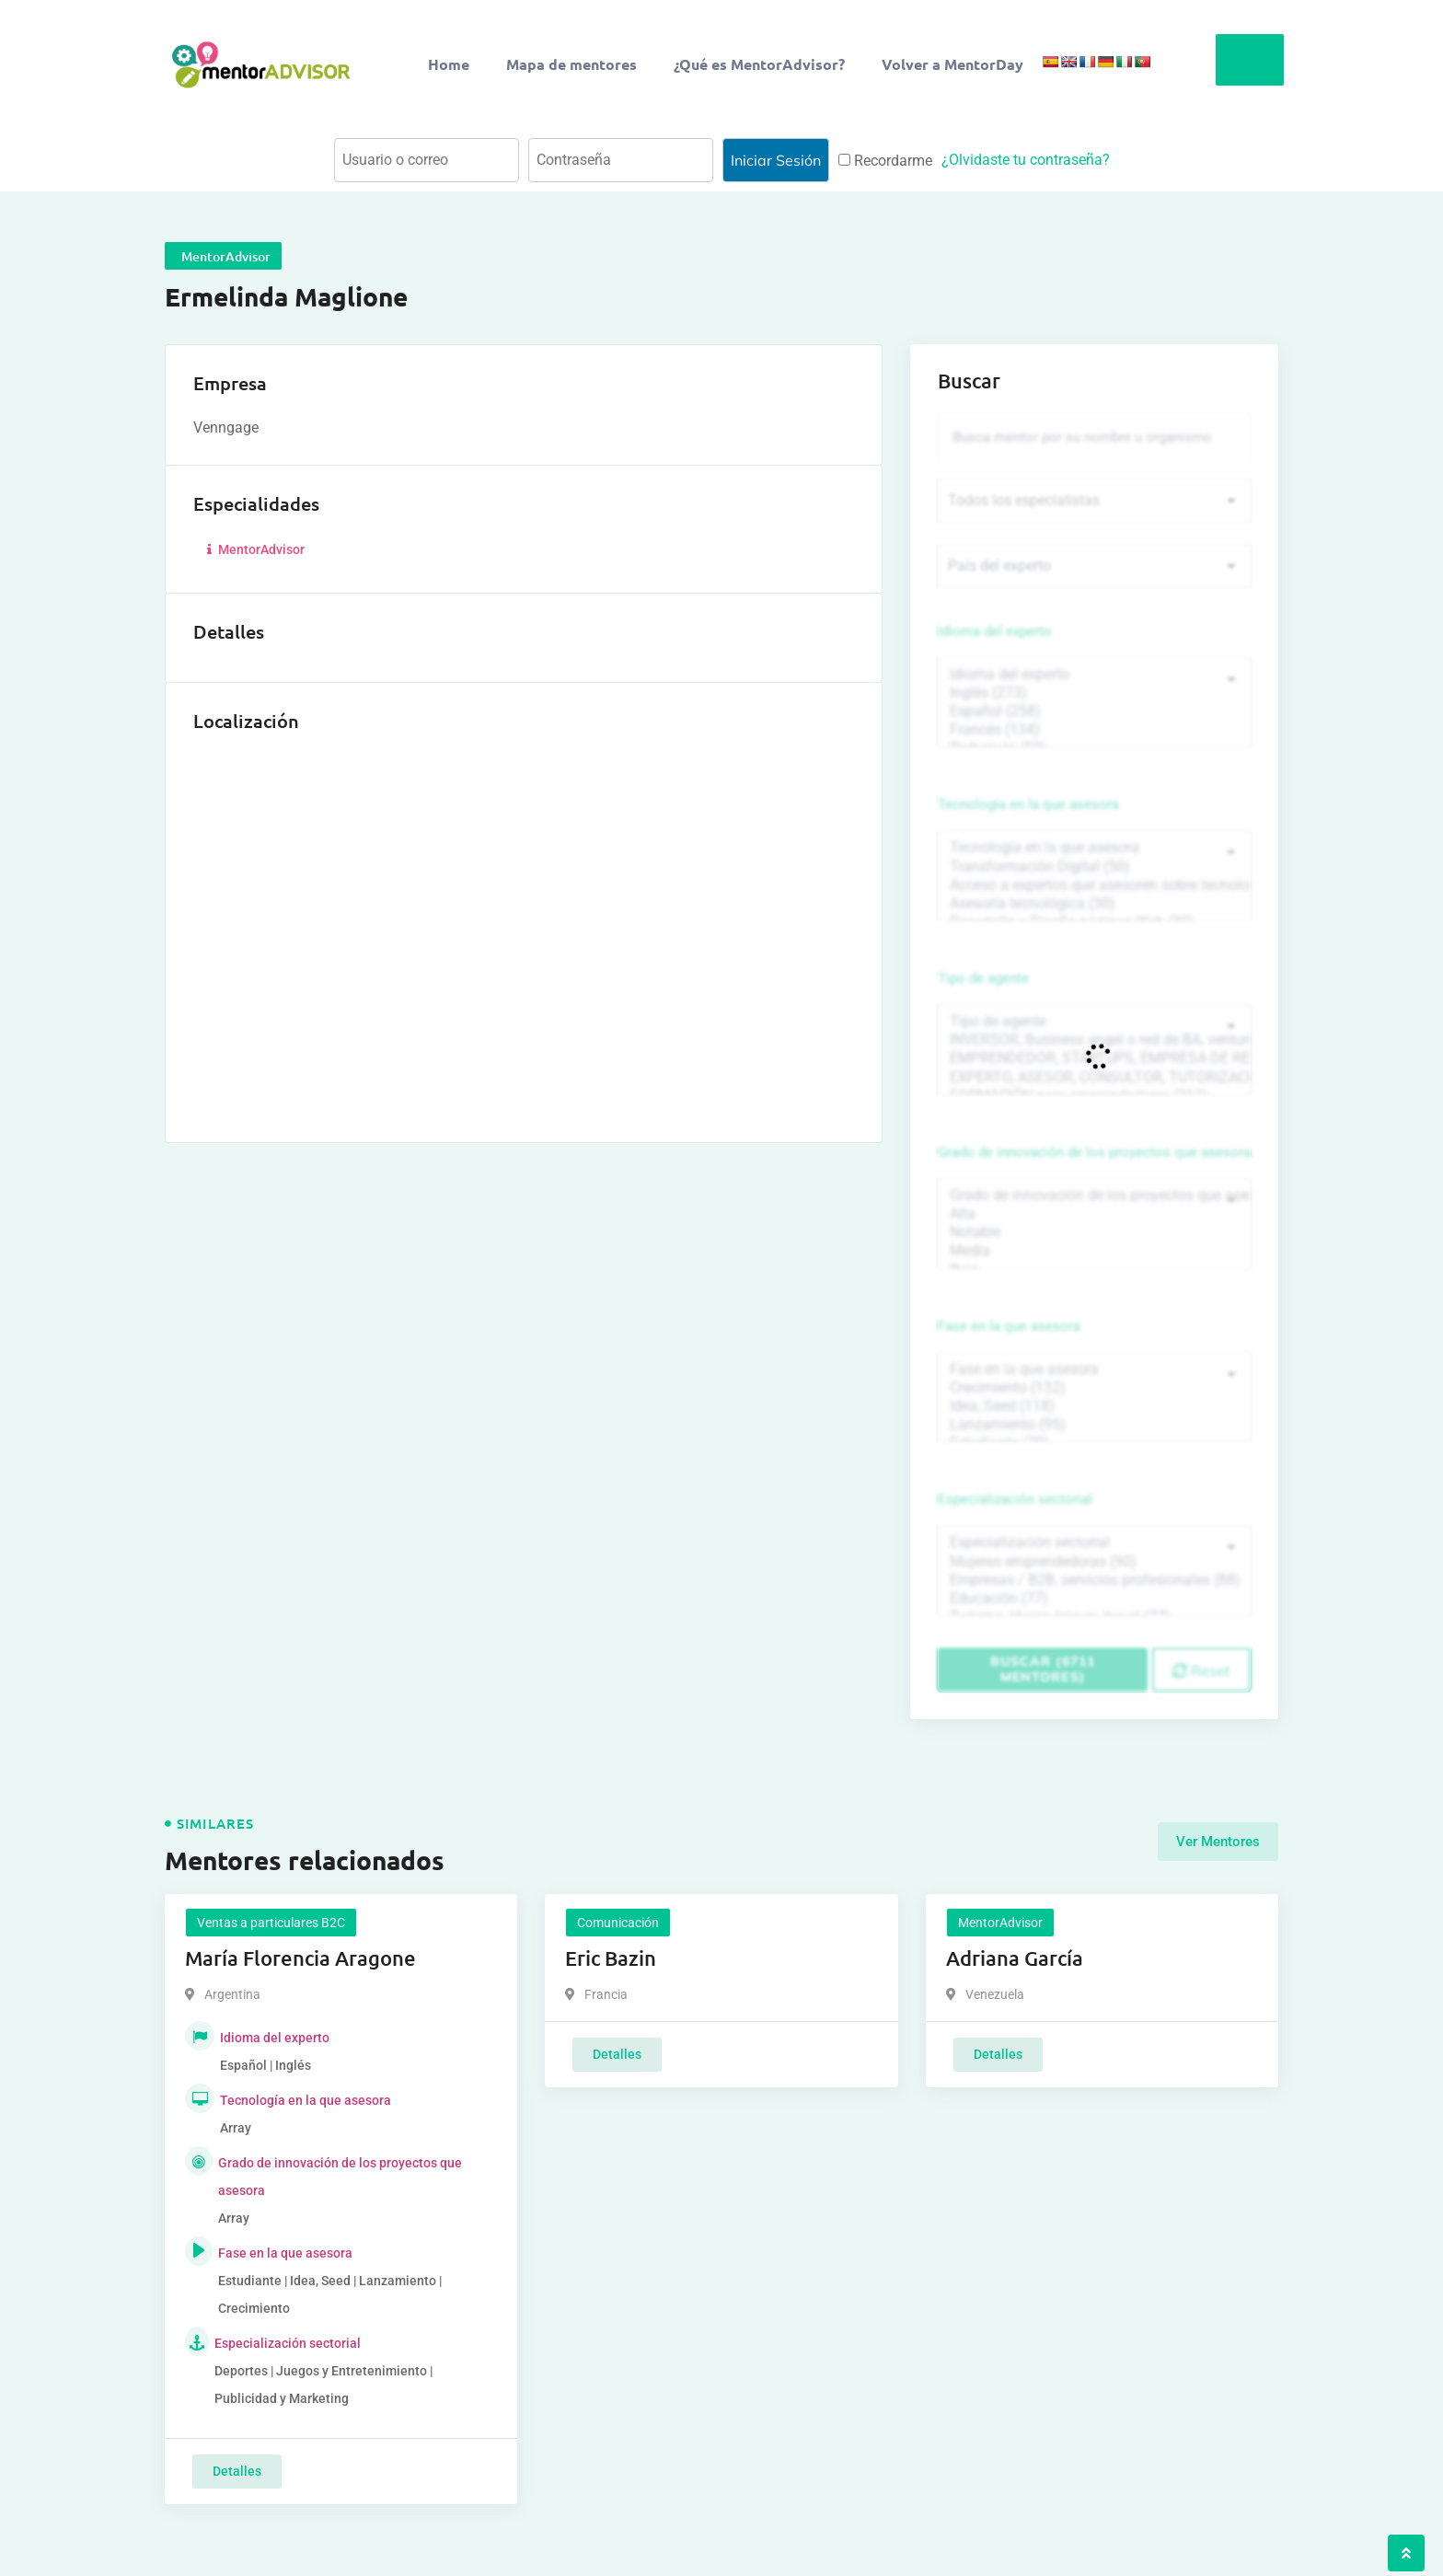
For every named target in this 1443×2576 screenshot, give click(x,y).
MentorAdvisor (253, 549)
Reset (1201, 1670)
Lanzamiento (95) (1094, 1424)
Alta (1094, 1214)
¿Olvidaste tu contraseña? (1025, 159)
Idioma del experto (995, 631)
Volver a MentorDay (952, 64)
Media (1094, 1251)
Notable (1094, 1232)
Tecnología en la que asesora (1028, 804)
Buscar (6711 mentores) (1042, 1669)
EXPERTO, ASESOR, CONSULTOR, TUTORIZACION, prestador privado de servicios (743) (1094, 1078)
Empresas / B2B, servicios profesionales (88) (1094, 1580)
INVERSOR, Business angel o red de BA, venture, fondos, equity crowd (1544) (1094, 1040)
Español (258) (1094, 711)
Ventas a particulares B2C (271, 1922)
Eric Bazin (610, 1958)
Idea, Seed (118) (1094, 1406)
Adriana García (1014, 1958)
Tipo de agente (983, 978)
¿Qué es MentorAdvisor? (759, 64)
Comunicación (618, 1922)
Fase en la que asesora (1009, 1326)
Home (448, 64)
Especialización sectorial (1015, 1499)
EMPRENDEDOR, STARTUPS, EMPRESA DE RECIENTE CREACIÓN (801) (1094, 1058)
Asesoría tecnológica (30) (1094, 904)
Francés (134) (1094, 730)
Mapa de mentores (571, 64)
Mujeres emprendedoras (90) (1094, 1562)
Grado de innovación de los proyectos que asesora (1094, 1152)
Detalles (237, 2471)
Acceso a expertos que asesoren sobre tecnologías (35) (1094, 885)
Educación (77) (1094, 1598)
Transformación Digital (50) (1094, 867)
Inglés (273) (1094, 693)
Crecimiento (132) (1094, 1388)
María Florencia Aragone (300, 1958)
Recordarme (885, 160)
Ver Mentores (1218, 1841)
